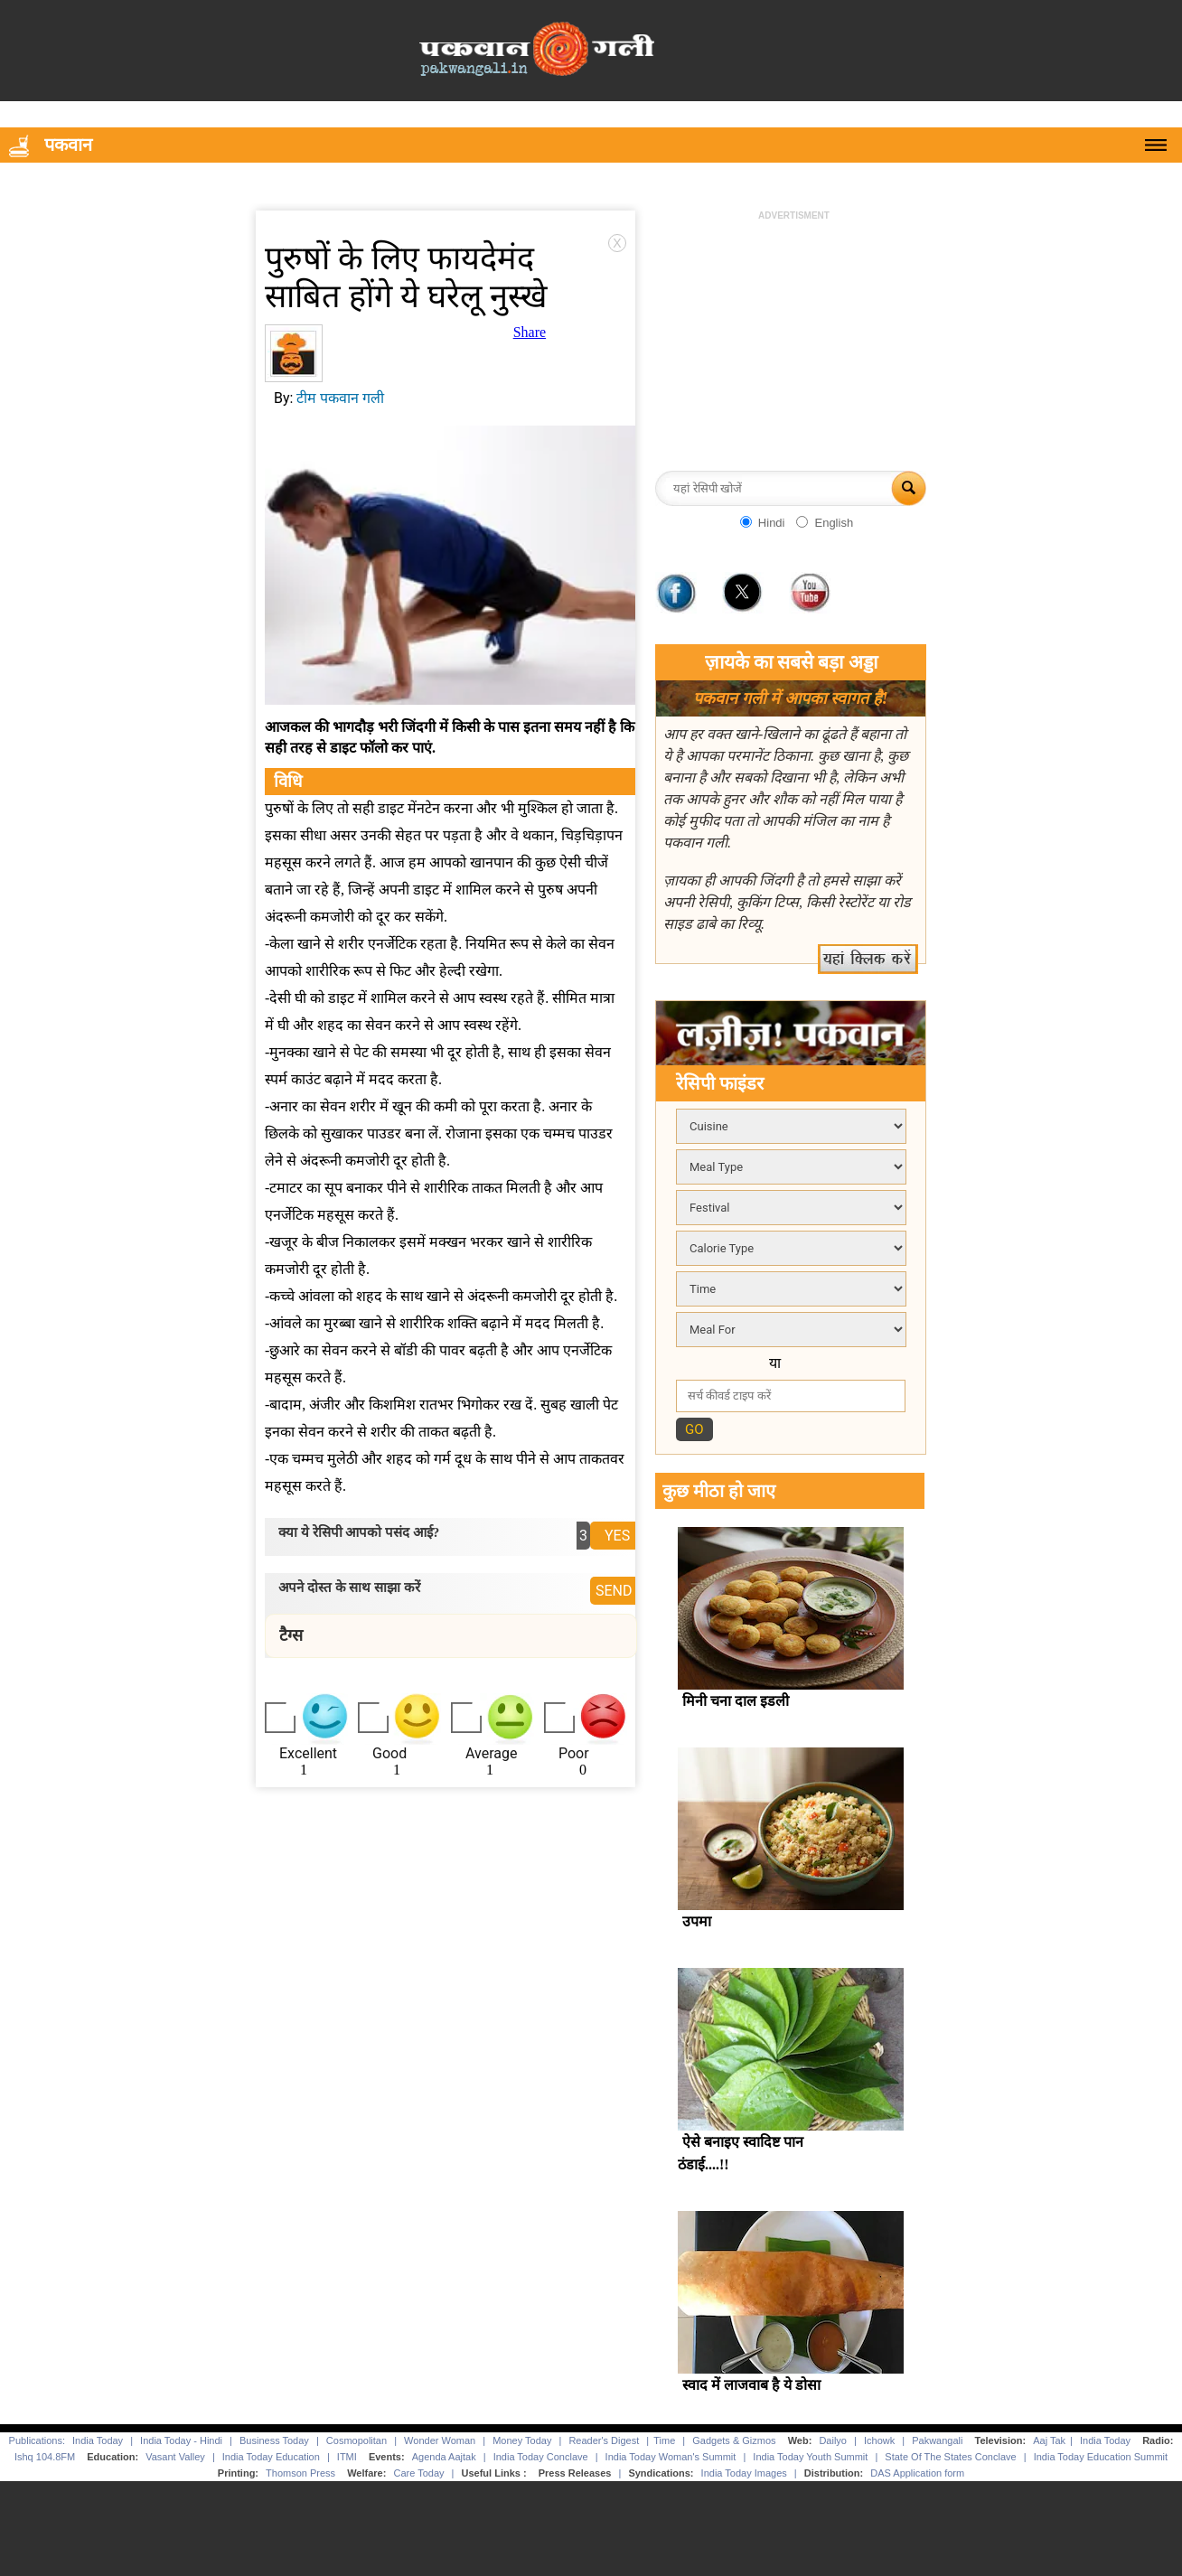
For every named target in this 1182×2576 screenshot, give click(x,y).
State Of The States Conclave (950, 2456)
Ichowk (880, 2440)
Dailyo (833, 2440)
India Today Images (744, 2473)
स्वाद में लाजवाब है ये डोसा (751, 2385)
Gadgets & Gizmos (733, 2440)
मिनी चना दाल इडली (735, 1701)
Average (491, 1753)
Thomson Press (300, 2473)
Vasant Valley (175, 2456)
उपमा (696, 1921)
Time (664, 2440)
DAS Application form (917, 2473)
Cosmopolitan (356, 2440)
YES (617, 1535)
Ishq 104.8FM (44, 2456)
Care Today (418, 2473)
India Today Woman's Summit (670, 2456)
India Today (97, 2440)
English (833, 522)
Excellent (308, 1753)
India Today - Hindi (181, 2440)
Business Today (274, 2440)
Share (529, 332)
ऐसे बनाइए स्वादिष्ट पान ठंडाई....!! (740, 2153)
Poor (573, 1753)
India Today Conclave (540, 2456)
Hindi (771, 522)
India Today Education (271, 2456)
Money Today (521, 2440)
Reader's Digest (603, 2440)
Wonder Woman (439, 2440)
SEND (614, 1590)
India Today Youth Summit (810, 2456)
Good (389, 1753)
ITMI (347, 2456)
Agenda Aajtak (444, 2456)
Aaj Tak (1049, 2440)
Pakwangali (937, 2440)
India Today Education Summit (1101, 2456)
